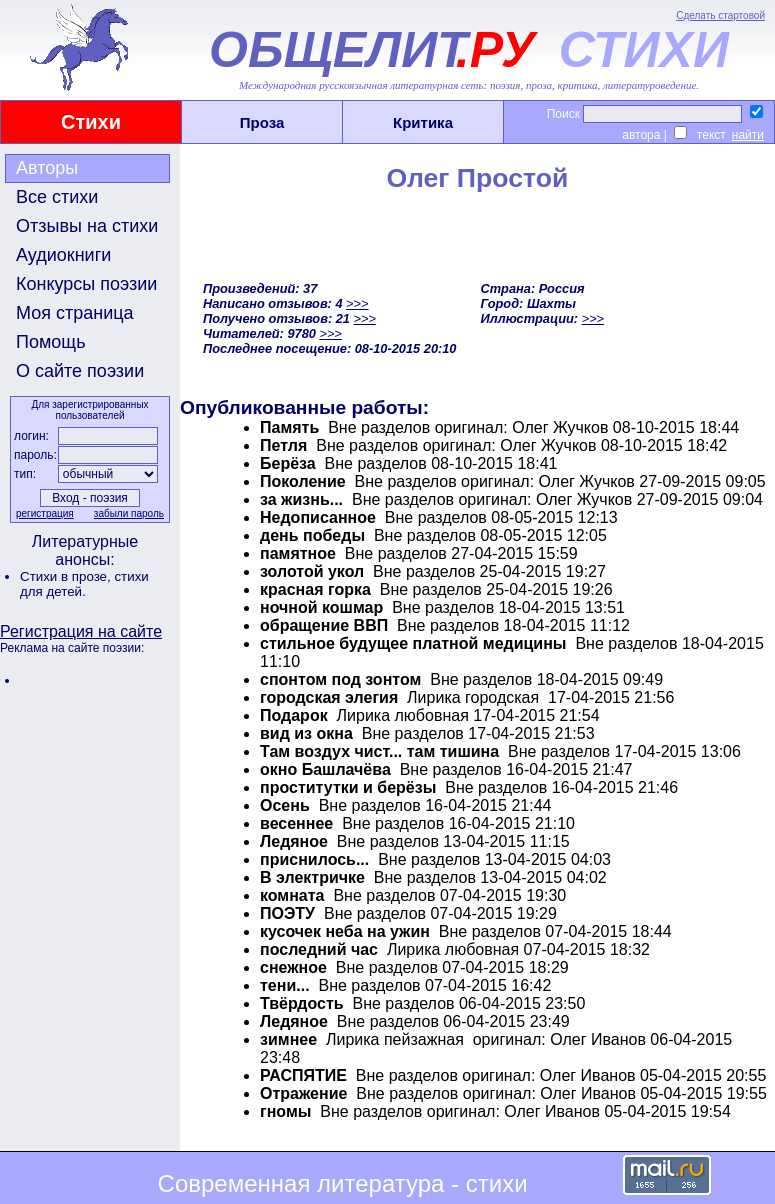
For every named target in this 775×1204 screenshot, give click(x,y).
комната (292, 895)
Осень (285, 805)
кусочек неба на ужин (345, 931)
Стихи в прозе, (67, 576)
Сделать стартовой (720, 15)
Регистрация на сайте (81, 631)
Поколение (303, 481)
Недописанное (320, 517)
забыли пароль (129, 513)
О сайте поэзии (80, 371)
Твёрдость (302, 1003)
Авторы (47, 168)
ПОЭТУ (287, 913)
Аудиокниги (63, 255)
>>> (357, 303)
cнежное (293, 967)
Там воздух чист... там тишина (379, 751)
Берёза (288, 463)
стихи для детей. (84, 584)
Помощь (51, 342)
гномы (285, 1111)
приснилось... (314, 859)
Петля (283, 445)
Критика (423, 122)
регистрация (45, 513)
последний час (319, 949)
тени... (285, 985)
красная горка (315, 589)
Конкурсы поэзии (86, 284)
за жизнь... (301, 499)
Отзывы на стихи (87, 226)
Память (289, 427)
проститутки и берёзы (348, 787)
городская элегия (331, 697)
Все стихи (57, 197)
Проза (262, 122)
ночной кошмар (321, 607)
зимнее (288, 1039)
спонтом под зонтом (340, 679)
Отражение (303, 1093)
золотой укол (312, 571)
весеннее (296, 823)
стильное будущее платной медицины (413, 643)
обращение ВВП (324, 625)
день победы (312, 535)
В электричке (312, 877)
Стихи (91, 122)
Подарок (294, 715)
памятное (298, 553)
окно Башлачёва (325, 769)
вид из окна (306, 733)
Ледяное (294, 841)
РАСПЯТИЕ (303, 1075)
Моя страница (75, 313)
